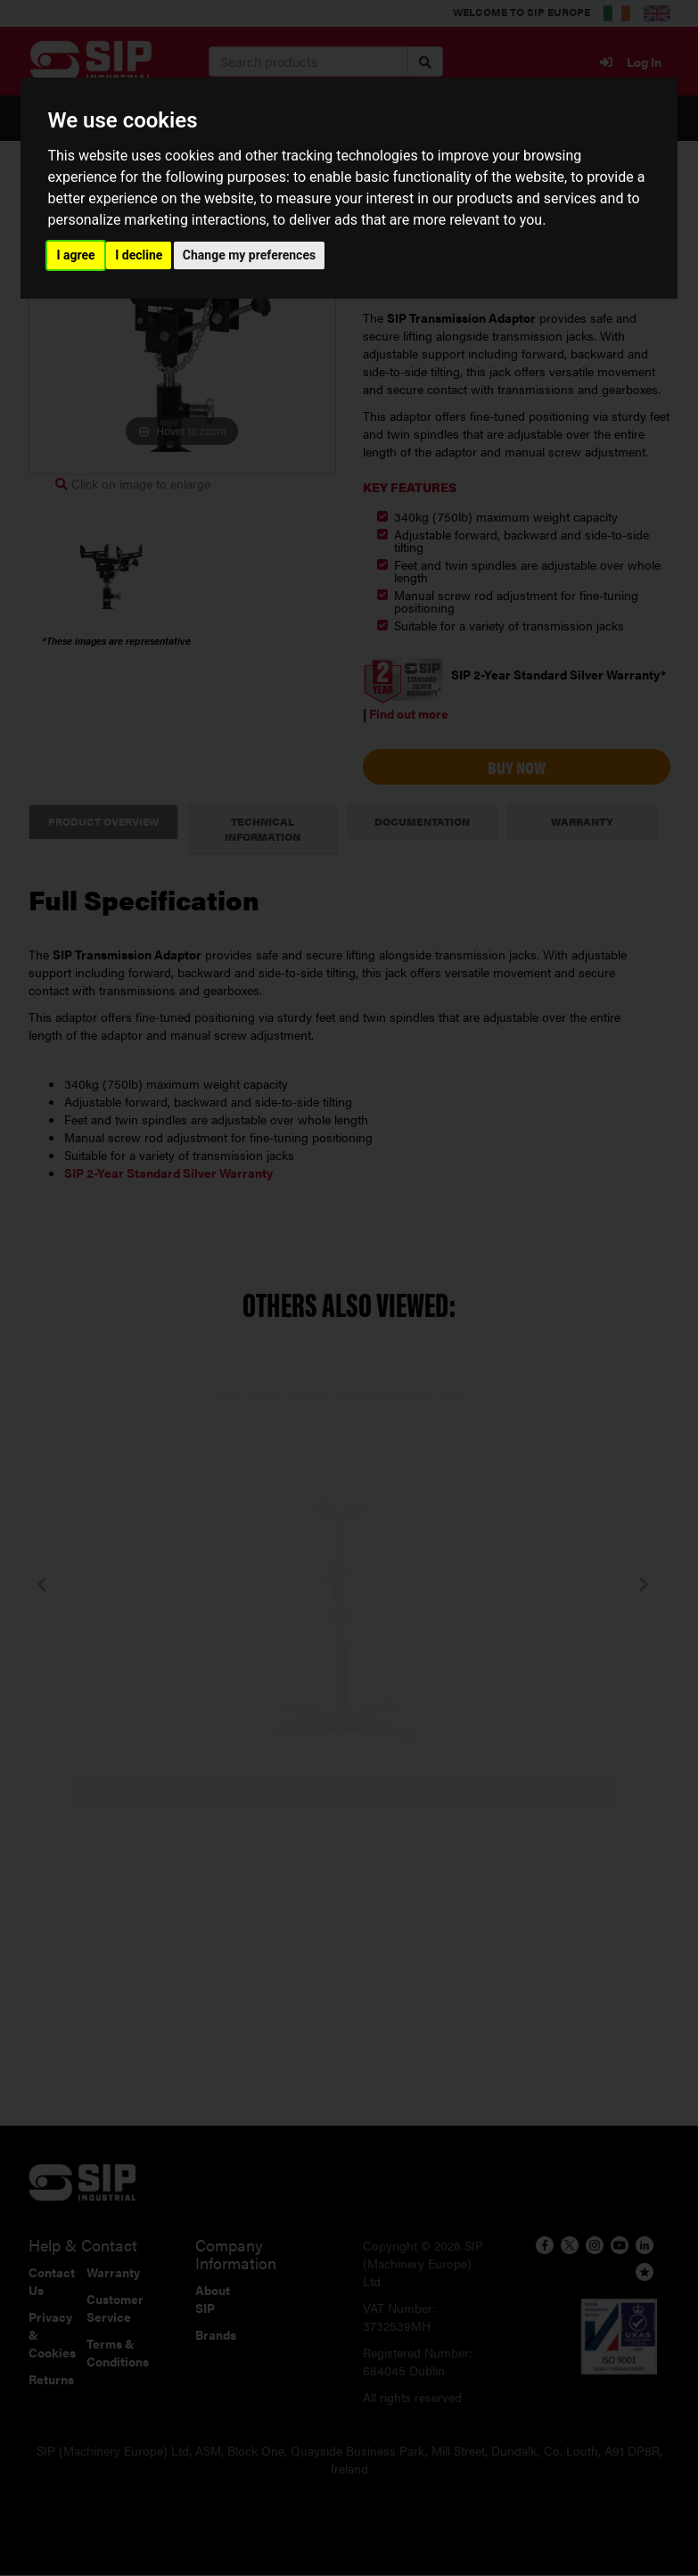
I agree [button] (75, 255)
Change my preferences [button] (249, 255)
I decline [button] (138, 255)
